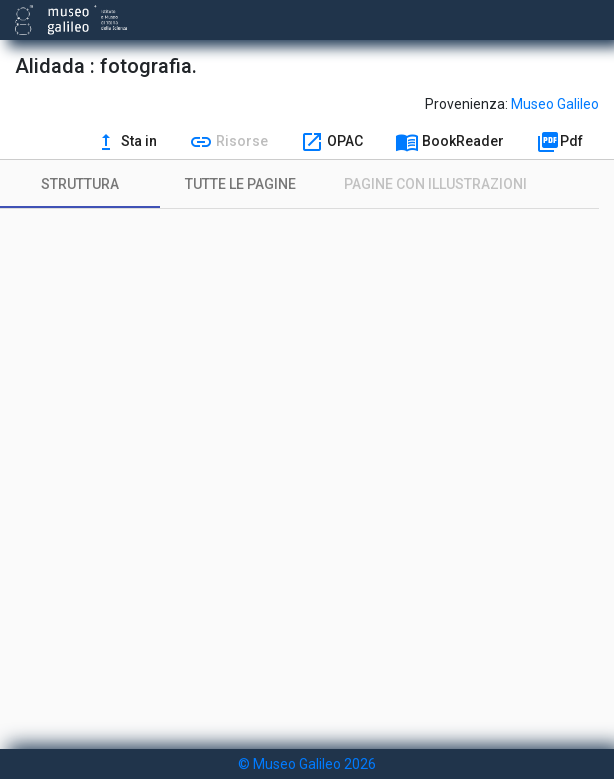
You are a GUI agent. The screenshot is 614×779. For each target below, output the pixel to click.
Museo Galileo (555, 104)
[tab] (80, 184)
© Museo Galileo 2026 (307, 764)
